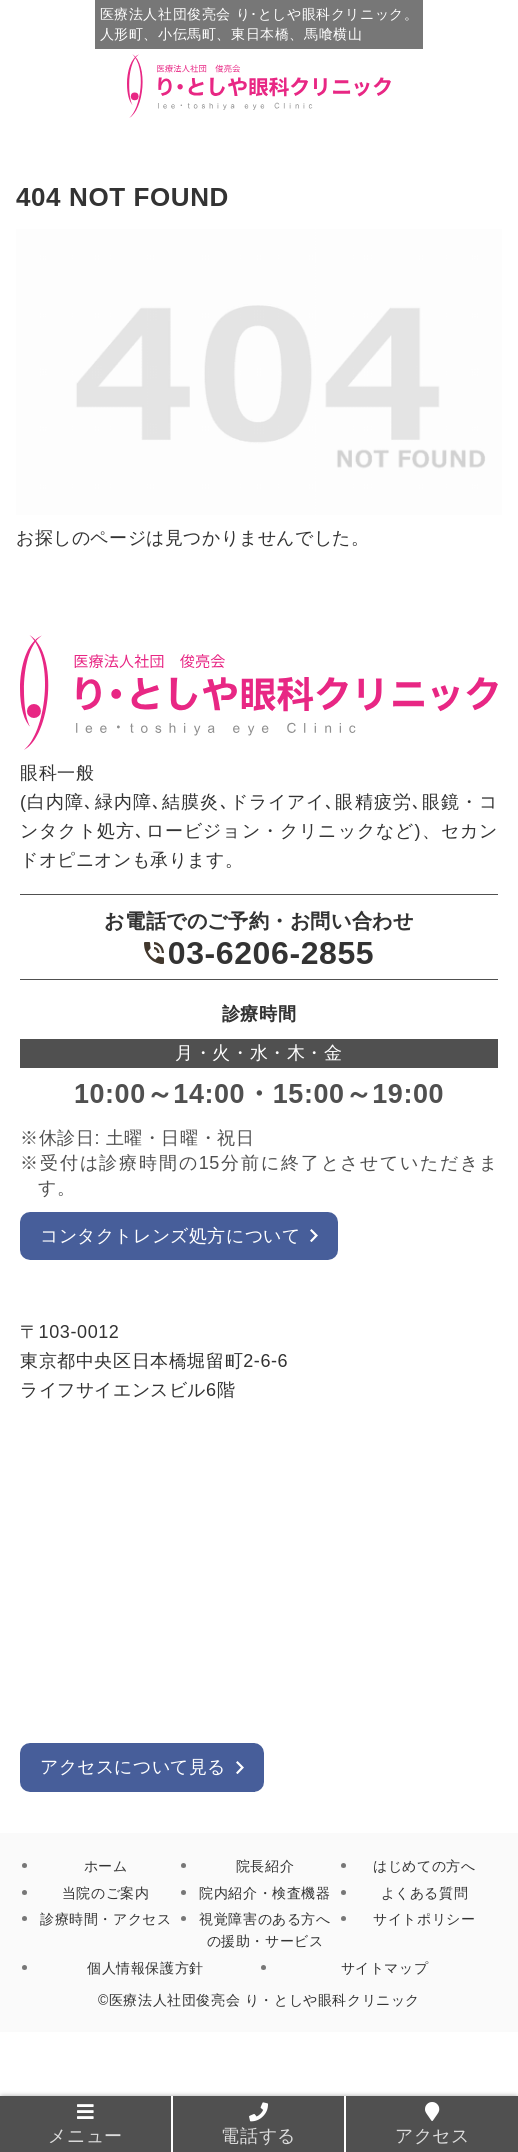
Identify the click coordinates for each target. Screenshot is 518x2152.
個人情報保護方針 (145, 1968)
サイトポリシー (424, 1919)
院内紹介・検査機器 (264, 1893)
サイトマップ (385, 1968)
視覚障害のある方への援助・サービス (264, 1930)
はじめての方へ (424, 1866)
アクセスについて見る (133, 1767)
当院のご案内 (106, 1893)
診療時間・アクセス (105, 1919)
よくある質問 (425, 1893)
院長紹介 (265, 1866)
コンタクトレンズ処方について (170, 1236)
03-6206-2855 (259, 953)
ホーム (106, 1866)
